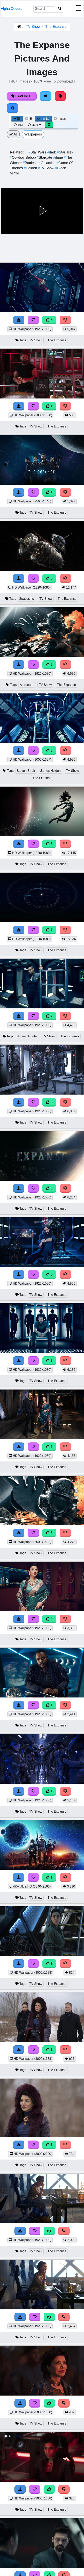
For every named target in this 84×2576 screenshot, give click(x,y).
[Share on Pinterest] (60, 96)
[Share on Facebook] (12, 108)
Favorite (22, 96)
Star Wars (38, 152)
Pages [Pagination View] (60, 118)
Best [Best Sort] (18, 124)
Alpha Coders (11, 9)
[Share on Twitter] (45, 96)
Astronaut (26, 684)
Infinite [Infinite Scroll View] (43, 118)
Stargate (45, 157)
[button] (42, 210)
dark (52, 152)
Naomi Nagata (26, 1036)
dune (58, 157)
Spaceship (26, 598)
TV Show (33, 27)
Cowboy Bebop (23, 157)
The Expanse (56, 27)
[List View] (28, 119)
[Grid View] (17, 119)
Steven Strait (26, 770)
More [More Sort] (35, 124)
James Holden (50, 770)
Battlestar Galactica (39, 163)
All (13, 134)
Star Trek (65, 152)
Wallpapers (33, 134)
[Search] (59, 8)
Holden (31, 168)
